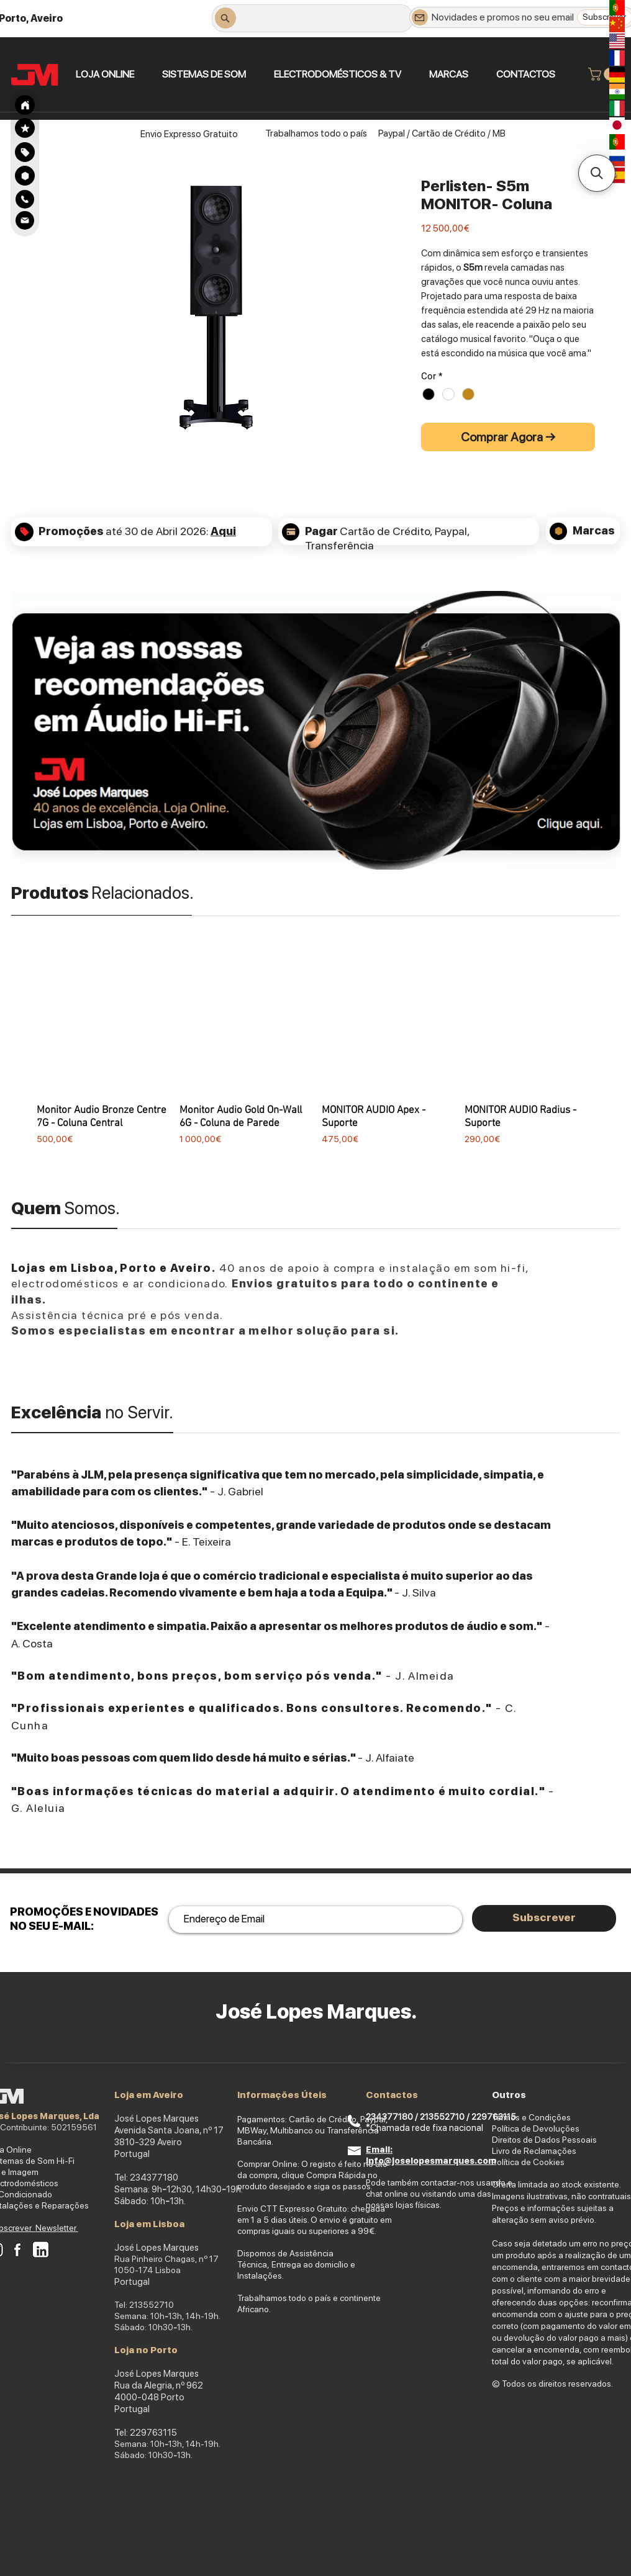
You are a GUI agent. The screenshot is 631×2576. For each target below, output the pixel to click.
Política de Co (518, 2162)
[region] (25, 152)
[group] (315, 1055)
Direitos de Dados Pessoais (544, 2140)
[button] (204, 74)
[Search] (25, 105)
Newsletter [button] (56, 2228)
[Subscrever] (544, 1918)
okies (554, 2162)
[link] (604, 74)
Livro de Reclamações (534, 2151)
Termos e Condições (531, 2117)
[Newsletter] (420, 17)
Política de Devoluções (535, 2128)
